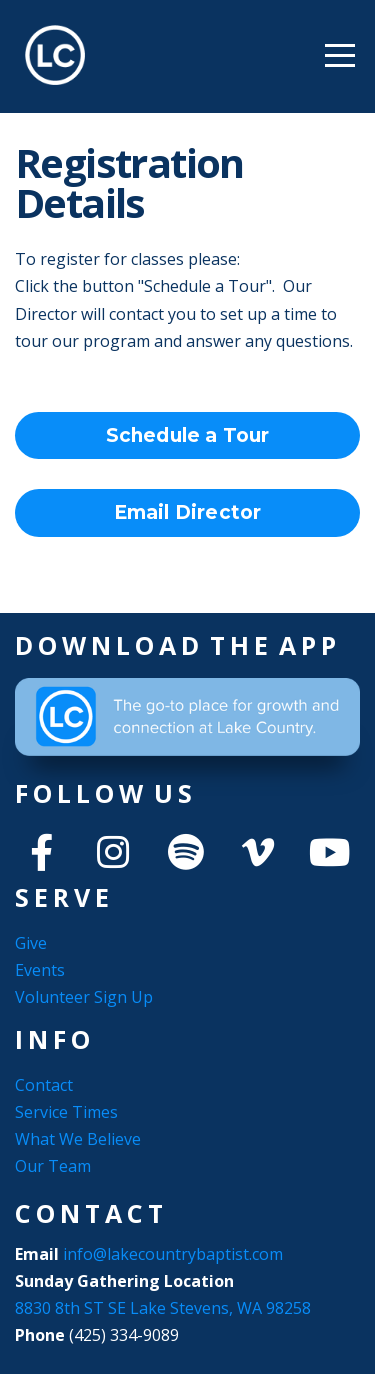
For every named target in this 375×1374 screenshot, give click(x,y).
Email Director (188, 512)
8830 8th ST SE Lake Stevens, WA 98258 (163, 1308)
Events (40, 970)
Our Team (53, 1166)
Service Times (66, 1112)
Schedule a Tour (188, 435)
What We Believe (78, 1139)
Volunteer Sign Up (84, 997)
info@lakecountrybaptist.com (175, 1254)
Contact (44, 1085)
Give (31, 943)
